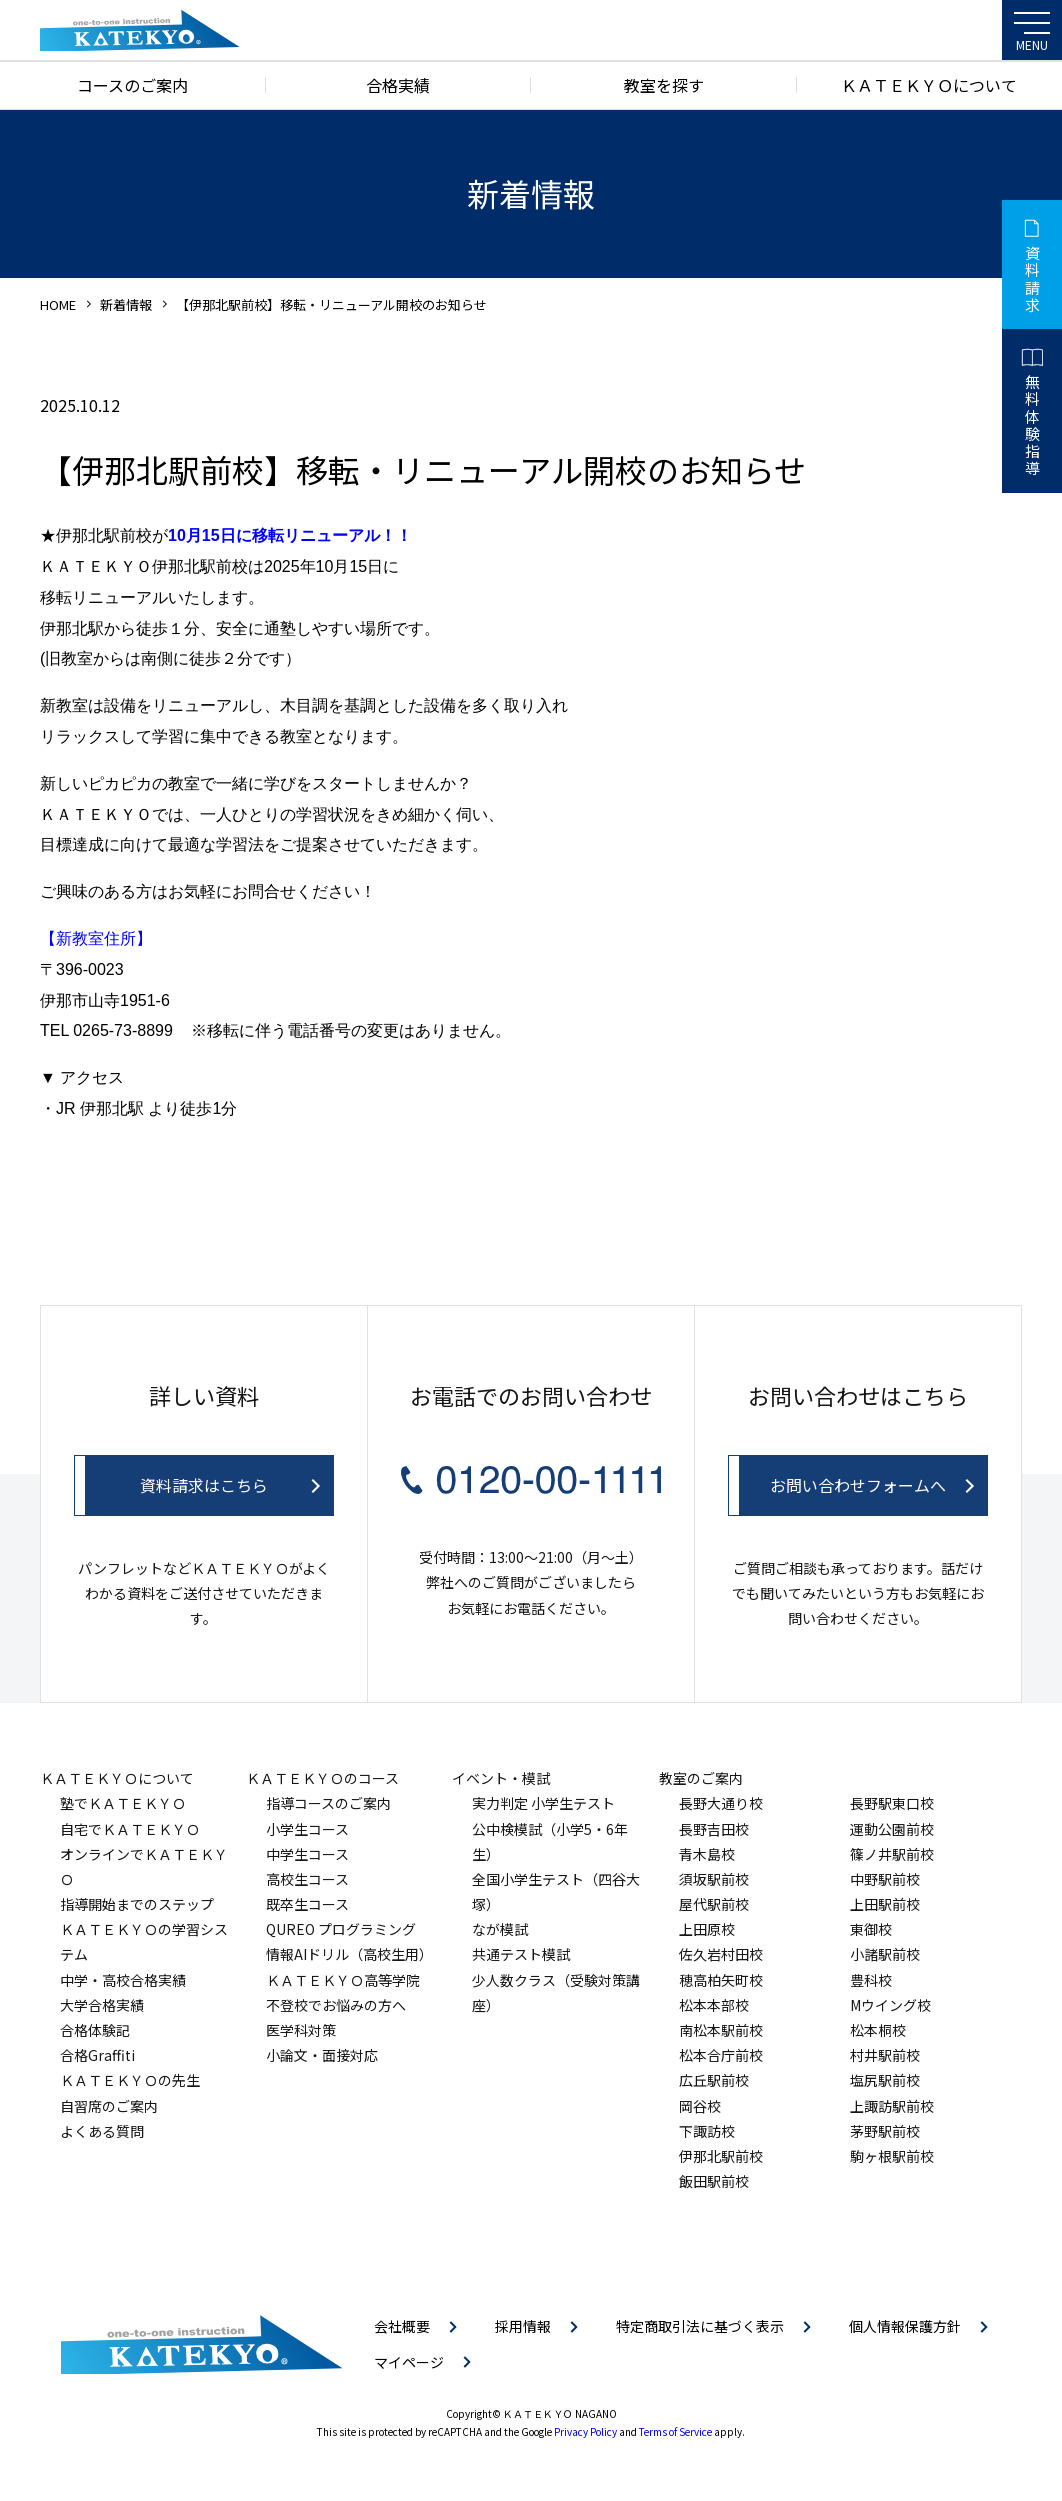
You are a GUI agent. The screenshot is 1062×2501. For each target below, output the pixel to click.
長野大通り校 (721, 1803)
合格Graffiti (97, 2055)
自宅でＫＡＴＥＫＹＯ (130, 1829)
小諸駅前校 (885, 1954)
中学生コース (307, 1854)
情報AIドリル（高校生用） (349, 1954)
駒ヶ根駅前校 (892, 2156)
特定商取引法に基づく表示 (700, 2326)
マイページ (409, 2362)
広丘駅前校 (714, 2080)
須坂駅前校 (714, 1879)
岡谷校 (700, 2106)
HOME (58, 304)
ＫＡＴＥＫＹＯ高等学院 (343, 1980)
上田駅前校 (885, 1904)
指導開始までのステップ (137, 1904)
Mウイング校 (890, 2005)
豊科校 (871, 1980)
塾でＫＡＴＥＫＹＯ (123, 1803)
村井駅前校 (885, 2055)
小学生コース (307, 1829)
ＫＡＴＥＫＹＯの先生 (130, 2080)
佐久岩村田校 (721, 1954)
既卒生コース (307, 1904)
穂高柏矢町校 (721, 1980)
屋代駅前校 (714, 1904)
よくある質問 (102, 2131)
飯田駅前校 (714, 2181)
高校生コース (307, 1879)
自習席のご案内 (109, 2106)
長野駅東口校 (892, 1803)
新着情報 (126, 304)
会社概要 (402, 2326)
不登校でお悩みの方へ (336, 2005)
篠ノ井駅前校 (892, 1854)
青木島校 (707, 1854)
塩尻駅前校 (885, 2080)
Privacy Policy (585, 2431)
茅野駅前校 (885, 2131)
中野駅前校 (885, 1879)
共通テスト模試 (521, 1954)
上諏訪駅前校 (892, 2106)
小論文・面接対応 (322, 2055)
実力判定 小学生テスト (543, 1803)
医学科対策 (301, 2030)
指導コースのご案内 (328, 1803)
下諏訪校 (707, 2131)
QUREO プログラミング (341, 1929)
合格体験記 (95, 2030)
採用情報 (523, 2326)
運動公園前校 (892, 1829)
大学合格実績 (102, 2005)
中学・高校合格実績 (123, 1980)
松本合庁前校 (721, 2055)
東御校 (871, 1929)
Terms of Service (675, 2431)
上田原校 (707, 1929)
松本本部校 (714, 2005)
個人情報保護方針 (905, 2326)
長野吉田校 (714, 1829)
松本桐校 (878, 2030)
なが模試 (500, 1929)
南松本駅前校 (721, 2030)
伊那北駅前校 (721, 2156)
